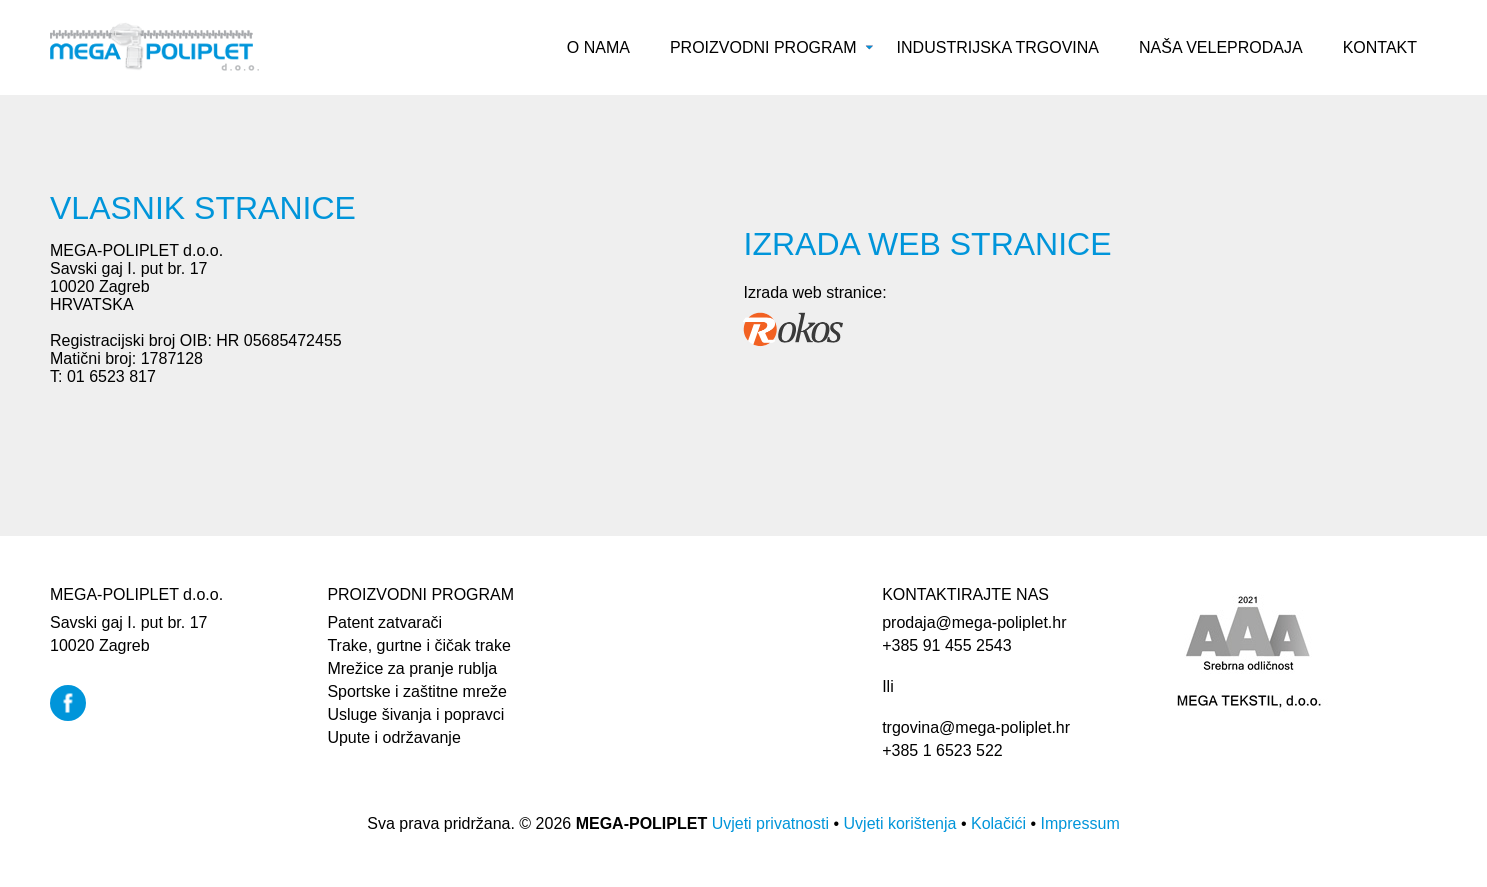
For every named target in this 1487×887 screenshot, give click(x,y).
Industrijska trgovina (998, 47)
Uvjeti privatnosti (770, 823)
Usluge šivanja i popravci (415, 714)
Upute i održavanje (393, 737)
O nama (598, 47)
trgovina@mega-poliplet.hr (976, 727)
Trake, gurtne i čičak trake (418, 645)
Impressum (1080, 823)
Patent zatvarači (384, 622)
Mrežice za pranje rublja (412, 668)
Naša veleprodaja (1221, 47)
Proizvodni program (763, 47)
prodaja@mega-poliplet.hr (974, 622)
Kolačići (998, 823)
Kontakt (1380, 47)
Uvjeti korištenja (900, 823)
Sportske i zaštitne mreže (417, 691)
